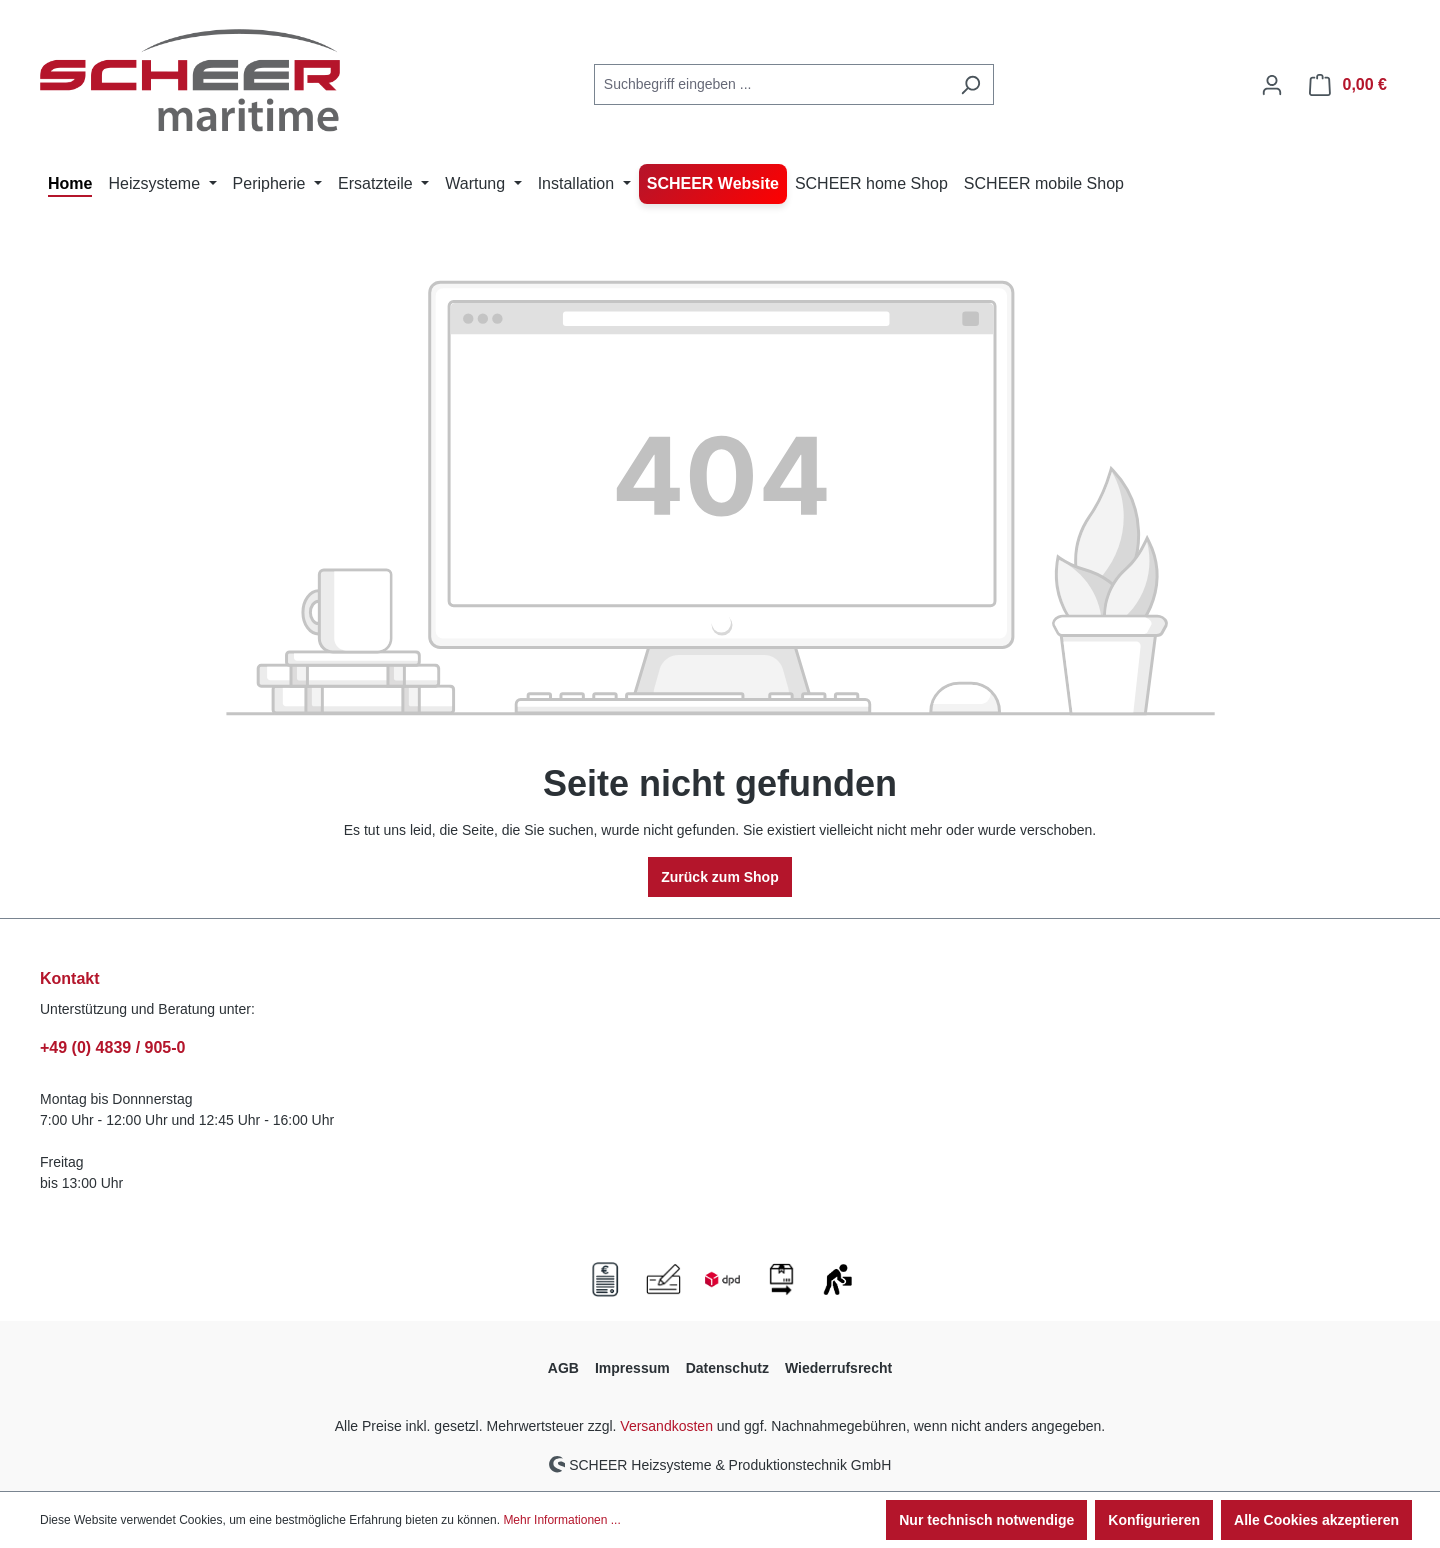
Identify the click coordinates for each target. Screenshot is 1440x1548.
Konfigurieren (1154, 1520)
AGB (563, 1368)
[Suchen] (970, 84)
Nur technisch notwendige (986, 1520)
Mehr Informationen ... (561, 1520)
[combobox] (771, 84)
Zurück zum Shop (719, 877)
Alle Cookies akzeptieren (1316, 1520)
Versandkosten (666, 1426)
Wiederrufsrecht (838, 1368)
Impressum (632, 1368)
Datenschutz (727, 1368)
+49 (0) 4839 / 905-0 (112, 1047)
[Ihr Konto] (1272, 85)
